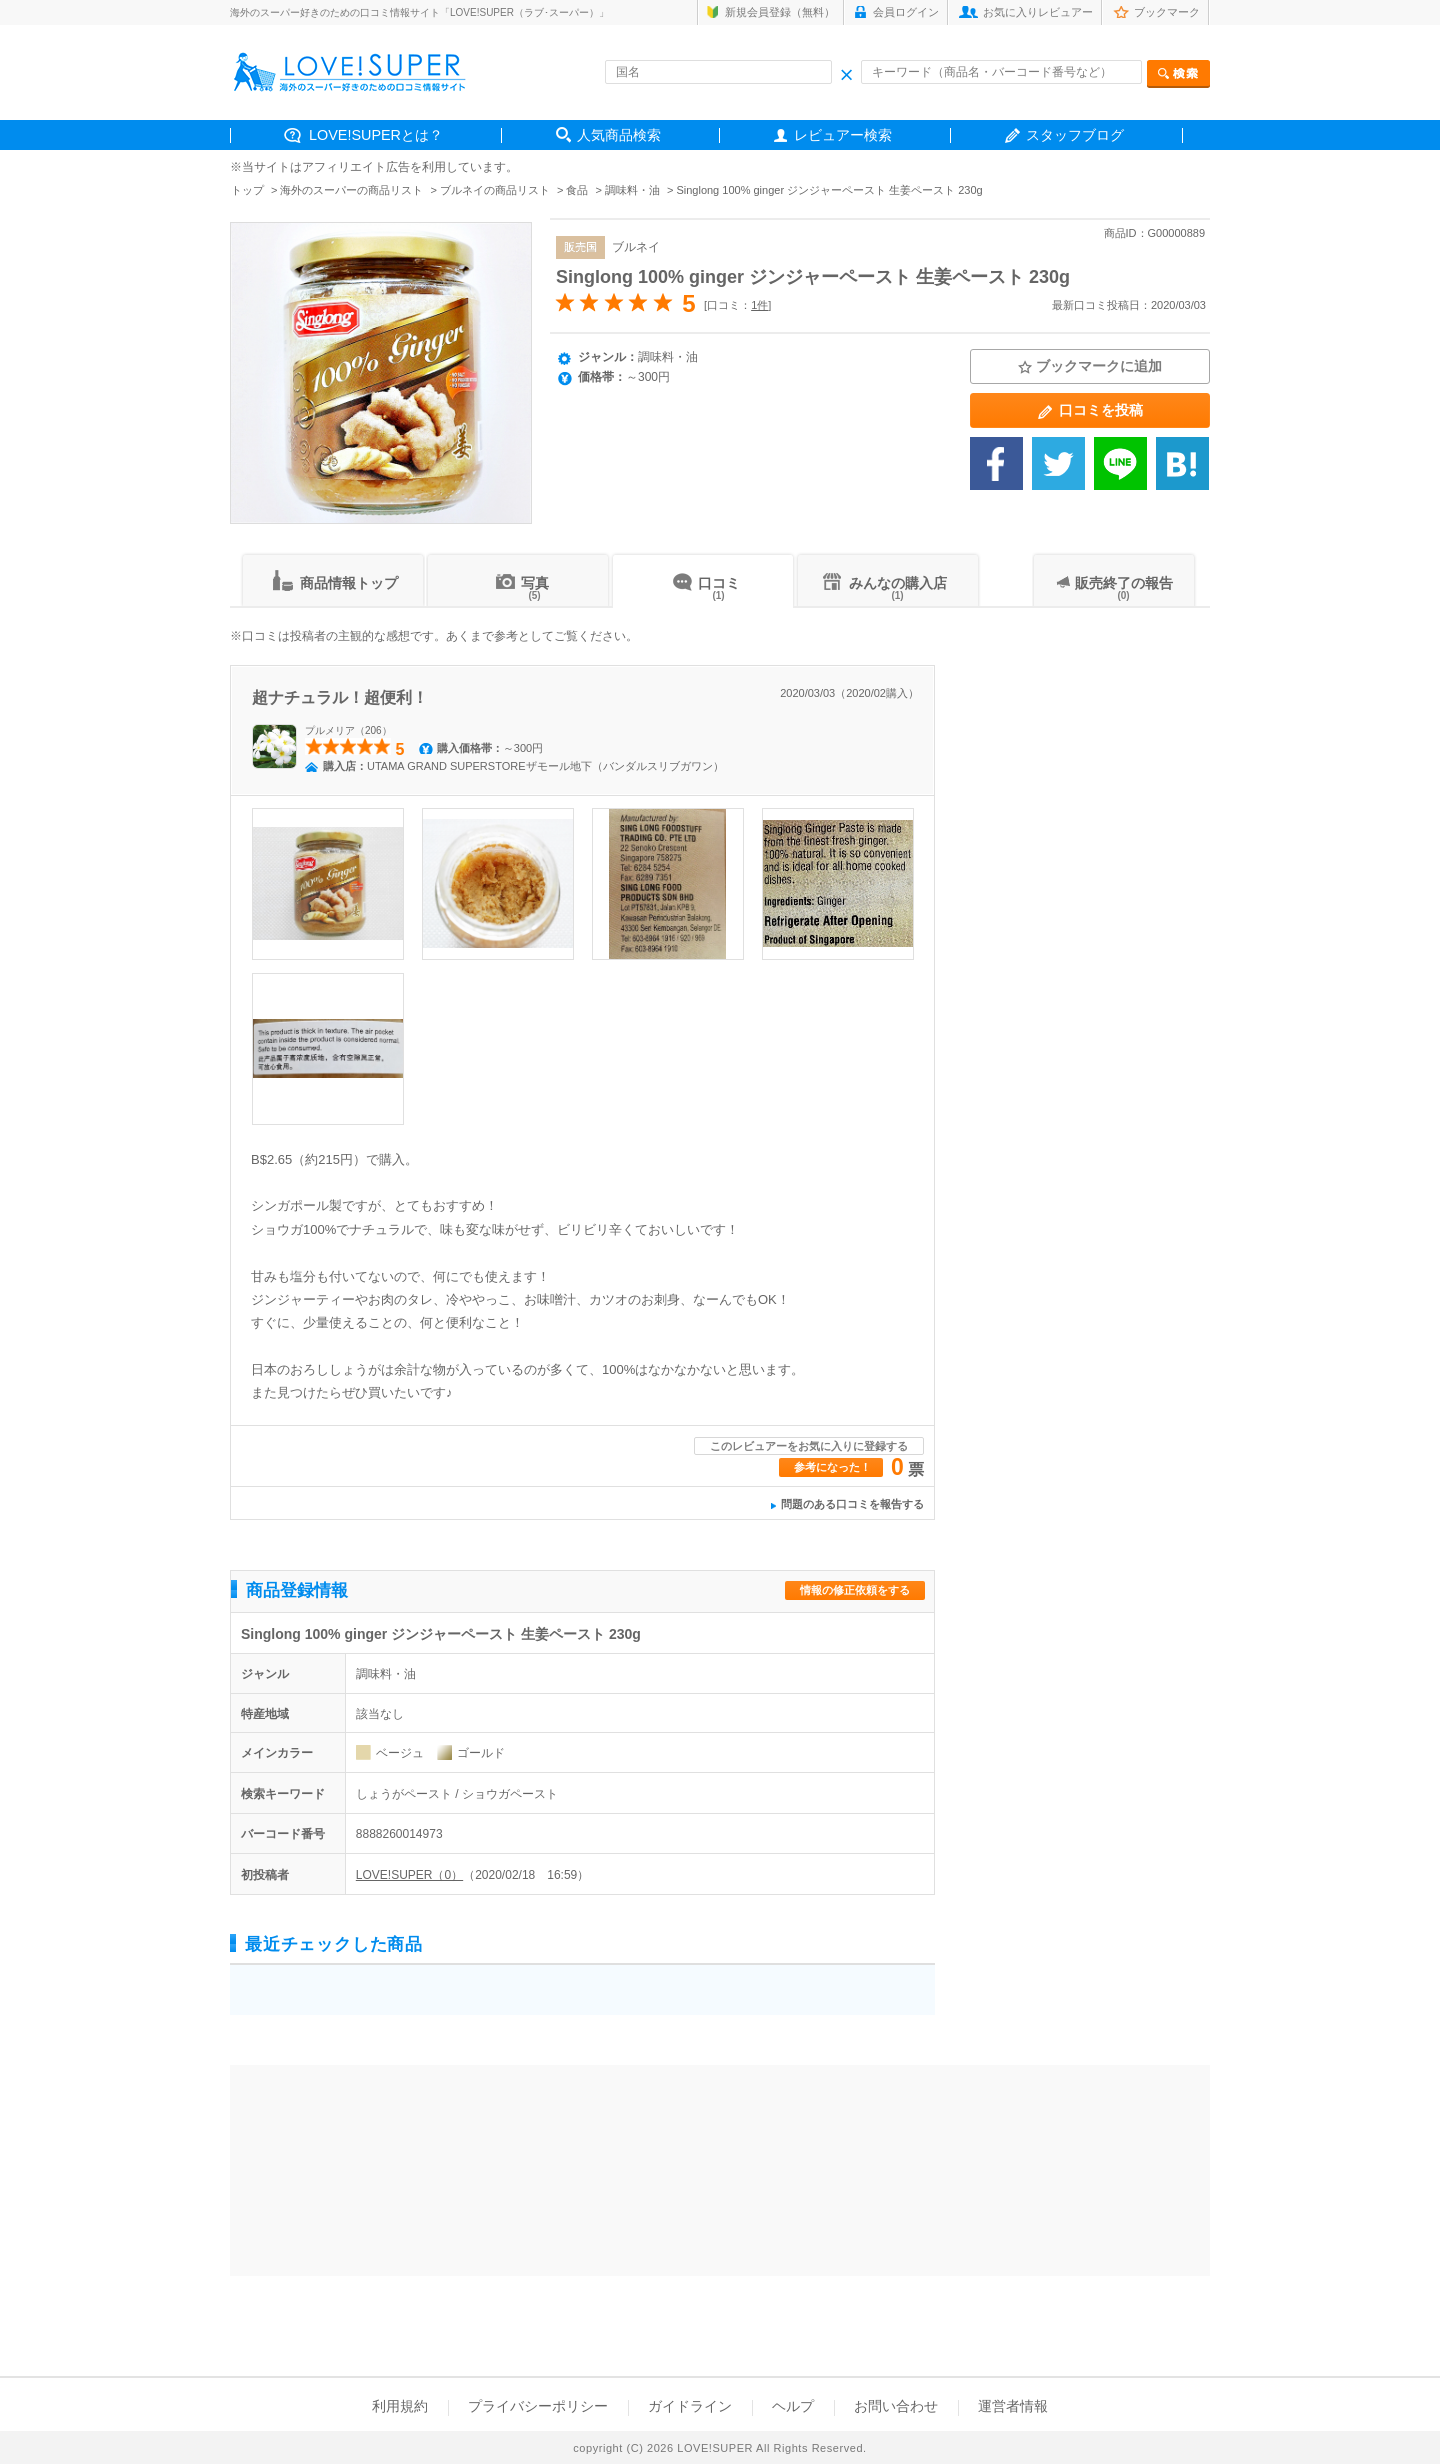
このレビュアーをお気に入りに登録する (809, 1446)
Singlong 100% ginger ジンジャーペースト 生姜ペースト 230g (813, 277)
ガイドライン (690, 2406)
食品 (577, 190)
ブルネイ (636, 247)
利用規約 (400, 2406)
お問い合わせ (896, 2406)
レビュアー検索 (843, 135)
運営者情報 (1013, 2406)
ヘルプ (793, 2406)
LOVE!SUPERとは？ (376, 135)
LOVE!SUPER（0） (409, 1875)
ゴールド (481, 1753)
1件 (759, 305)
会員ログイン (906, 12)
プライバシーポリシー (538, 2406)
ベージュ (400, 1753)
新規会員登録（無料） (780, 12)
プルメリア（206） (348, 730)
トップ (247, 190)
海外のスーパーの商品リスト (351, 190)
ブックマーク (1167, 12)
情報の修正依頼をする (855, 1590)
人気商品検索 (619, 135)
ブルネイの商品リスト (495, 190)
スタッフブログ (1075, 135)
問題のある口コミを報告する (852, 1504)
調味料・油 (632, 190)
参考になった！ (832, 1467)
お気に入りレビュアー (1038, 12)
